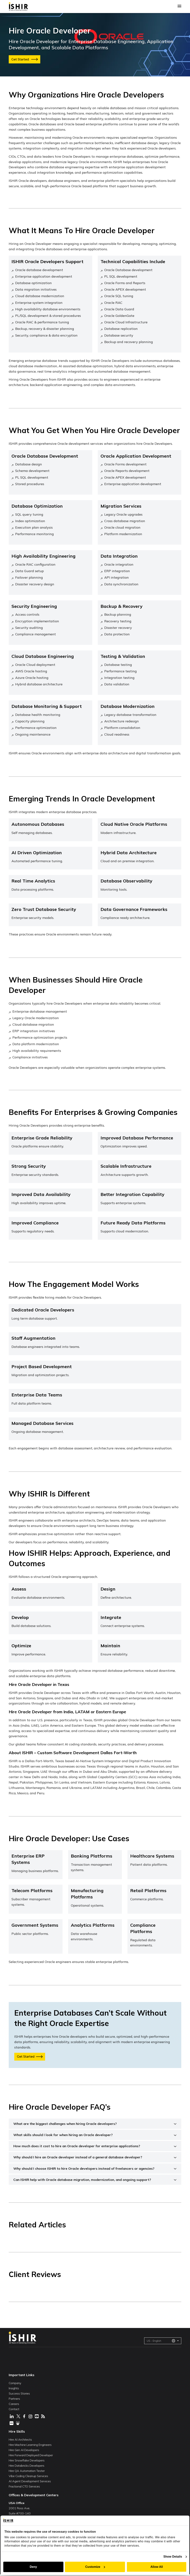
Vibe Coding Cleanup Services (28, 2477)
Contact (14, 2410)
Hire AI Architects (20, 2441)
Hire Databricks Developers (26, 2467)
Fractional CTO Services (24, 2488)
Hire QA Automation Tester (27, 2472)
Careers (14, 2405)
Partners (14, 2400)
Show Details (173, 2556)
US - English (161, 2342)
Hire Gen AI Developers (24, 2451)
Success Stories (19, 2395)
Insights (14, 2390)
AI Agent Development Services (30, 2483)
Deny (33, 2566)
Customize (95, 2566)
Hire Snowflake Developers (27, 2462)
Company (15, 2384)
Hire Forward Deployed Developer (31, 2456)
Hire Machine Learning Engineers (30, 2446)
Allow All (157, 2566)
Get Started (26, 59)
